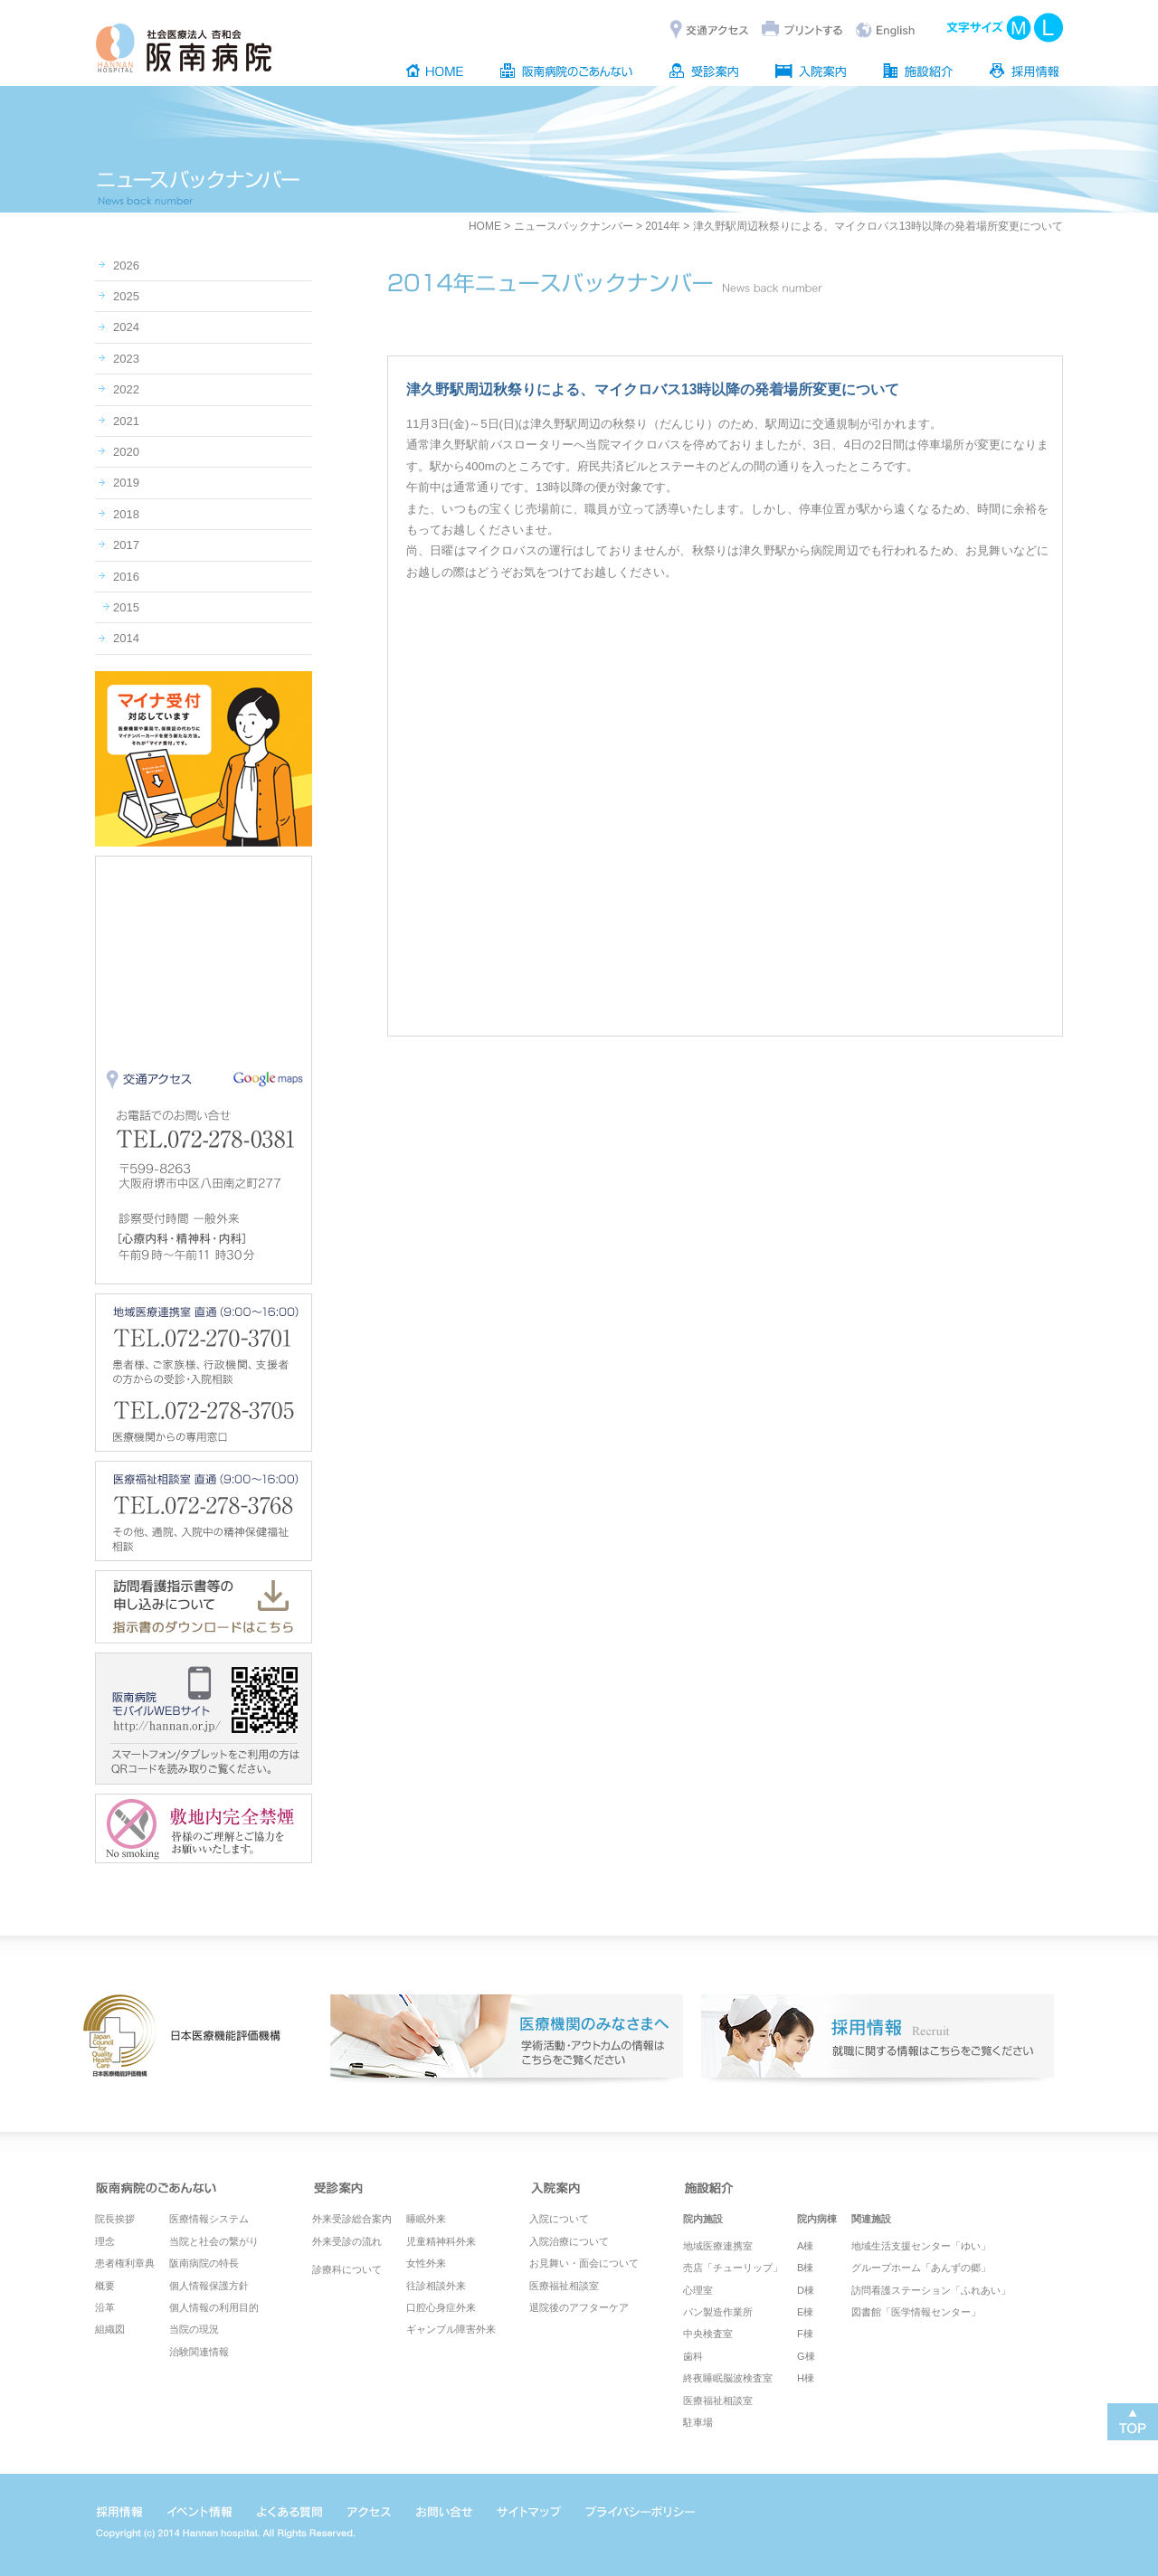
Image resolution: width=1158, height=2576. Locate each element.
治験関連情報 (199, 2351)
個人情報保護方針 (209, 2285)
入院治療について (569, 2241)
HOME (485, 226)
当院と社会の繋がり (214, 2241)
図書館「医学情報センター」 (916, 2311)
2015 (126, 607)
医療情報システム (209, 2218)
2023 (126, 358)
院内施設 (703, 2218)
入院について (559, 2218)
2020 (126, 452)
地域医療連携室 (718, 2245)
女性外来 (426, 2263)
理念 (105, 2241)
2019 (126, 482)
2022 (126, 389)
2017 (126, 545)
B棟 (805, 2267)
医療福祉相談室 (564, 2285)
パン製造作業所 (718, 2311)
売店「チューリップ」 (733, 2267)
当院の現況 (194, 2329)
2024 (126, 327)
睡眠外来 (426, 2218)
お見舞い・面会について (584, 2263)
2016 (126, 576)
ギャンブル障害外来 (451, 2329)
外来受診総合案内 (352, 2218)
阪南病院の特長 (204, 2263)
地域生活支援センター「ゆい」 (921, 2245)
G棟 (806, 2356)
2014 (126, 638)
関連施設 (871, 2218)
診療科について (347, 2269)
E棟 (805, 2311)
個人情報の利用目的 (214, 2307)
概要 (105, 2285)
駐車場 (698, 2422)
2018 (126, 514)
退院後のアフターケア (579, 2307)
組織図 (110, 2329)
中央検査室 (708, 2333)
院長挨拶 (115, 2218)
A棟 (805, 2245)
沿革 (105, 2307)
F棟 (805, 2333)
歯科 (693, 2356)
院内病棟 (817, 2218)
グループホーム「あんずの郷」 (921, 2267)
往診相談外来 (436, 2285)
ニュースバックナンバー (573, 226)
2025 (126, 296)
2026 (126, 265)
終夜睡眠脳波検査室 (728, 2377)
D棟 (805, 2290)
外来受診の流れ (347, 2241)
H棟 (805, 2377)
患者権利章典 (125, 2263)
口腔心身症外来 (441, 2307)
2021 (126, 421)
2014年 (662, 226)
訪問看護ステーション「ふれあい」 (931, 2290)
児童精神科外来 (441, 2241)
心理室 (698, 2290)
